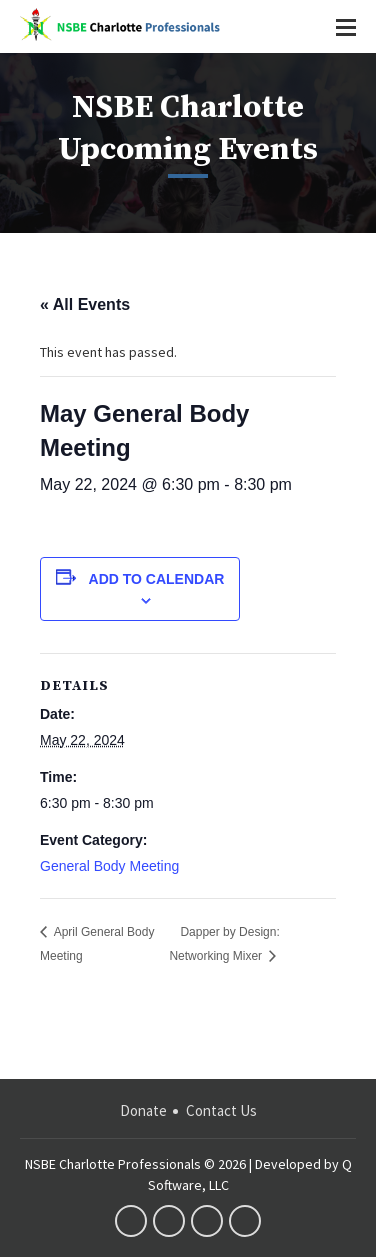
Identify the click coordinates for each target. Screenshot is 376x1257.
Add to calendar (157, 579)
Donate (143, 1110)
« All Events (85, 304)
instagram (245, 1221)
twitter (169, 1221)
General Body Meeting (109, 866)
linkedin (207, 1221)
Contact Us (221, 1110)
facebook (131, 1221)
